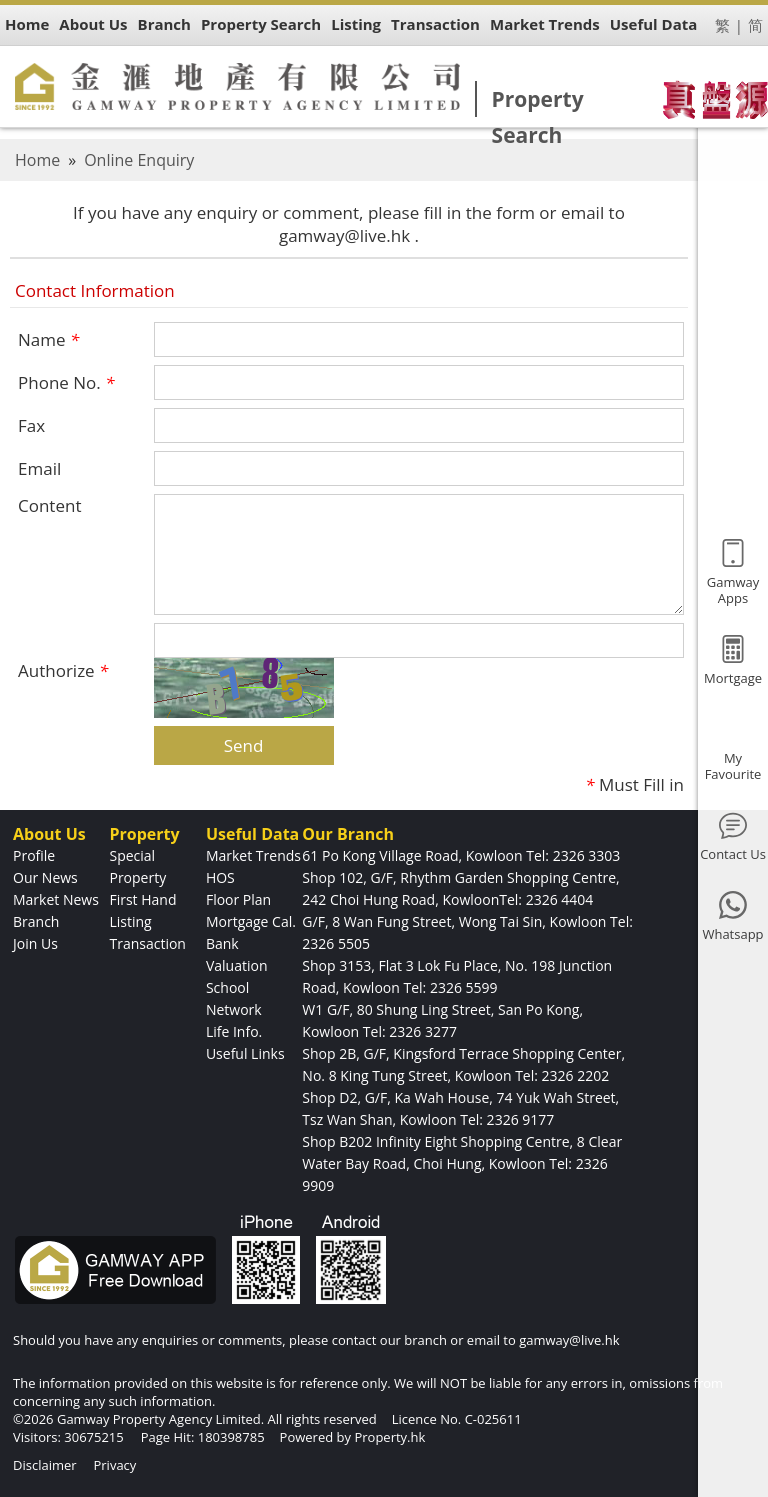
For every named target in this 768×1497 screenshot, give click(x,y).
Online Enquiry (139, 160)
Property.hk (389, 1437)
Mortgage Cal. (251, 921)
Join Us (35, 943)
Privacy (114, 1465)
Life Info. (234, 1031)
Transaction (147, 943)
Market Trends (253, 855)
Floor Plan (238, 899)
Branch (36, 921)
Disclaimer (45, 1465)
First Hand (142, 899)
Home (37, 160)
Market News (56, 899)
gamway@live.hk (569, 1340)
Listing (130, 921)
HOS (220, 877)
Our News (45, 877)
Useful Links (245, 1053)
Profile (34, 855)
